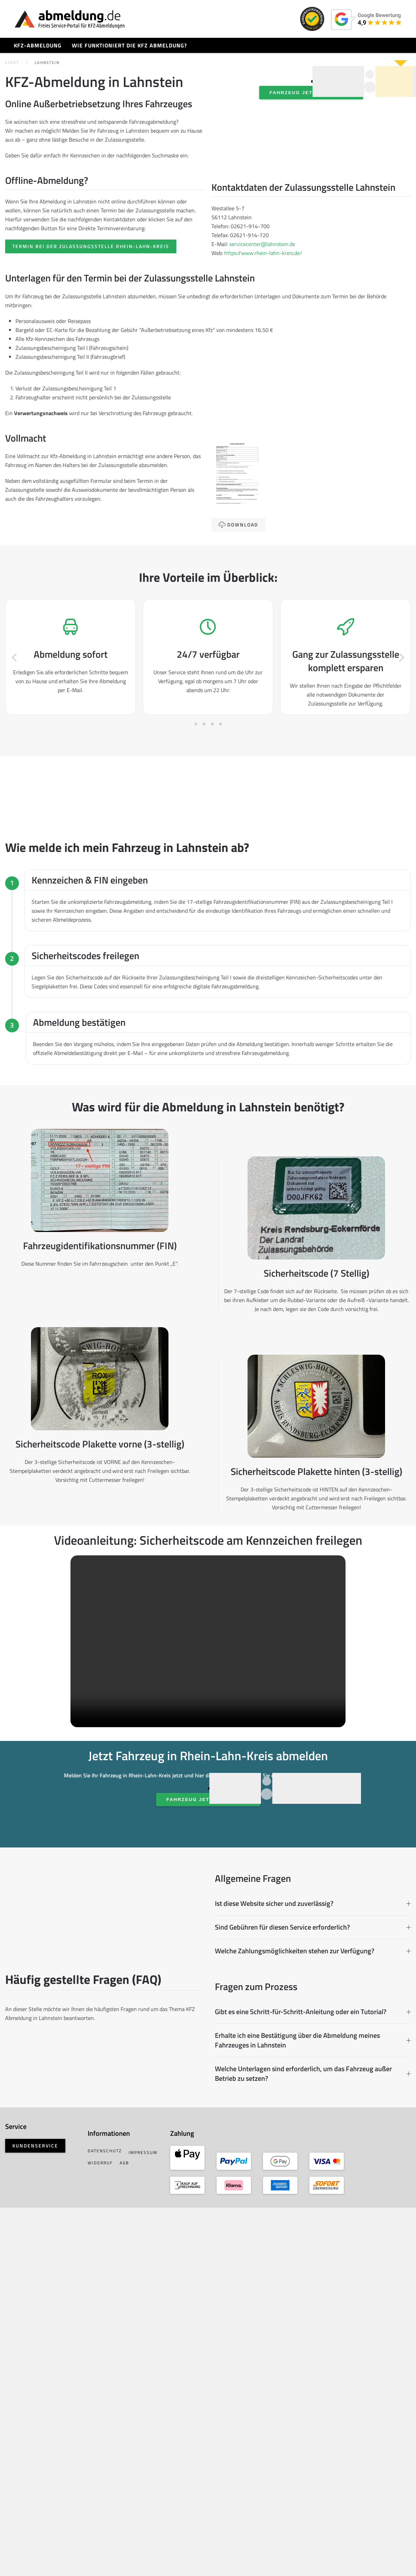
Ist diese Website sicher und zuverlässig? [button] (311, 2210)
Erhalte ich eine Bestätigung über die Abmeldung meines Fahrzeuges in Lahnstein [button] (311, 2370)
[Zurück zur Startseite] (69, 19)
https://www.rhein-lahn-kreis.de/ (267, 281)
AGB (98, 2527)
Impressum (108, 2517)
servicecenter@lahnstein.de (265, 272)
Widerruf (142, 2517)
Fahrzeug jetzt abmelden (308, 150)
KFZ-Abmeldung (38, 45)
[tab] (195, 845)
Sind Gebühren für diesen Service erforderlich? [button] (311, 2234)
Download (242, 565)
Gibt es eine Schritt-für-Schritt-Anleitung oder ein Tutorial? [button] (311, 2342)
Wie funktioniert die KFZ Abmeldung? (129, 45)
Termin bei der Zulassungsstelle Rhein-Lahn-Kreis (99, 281)
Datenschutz (111, 2507)
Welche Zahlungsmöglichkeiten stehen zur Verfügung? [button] (311, 2257)
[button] (23, 756)
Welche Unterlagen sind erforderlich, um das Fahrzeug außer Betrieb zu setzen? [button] (311, 2404)
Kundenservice (44, 2510)
